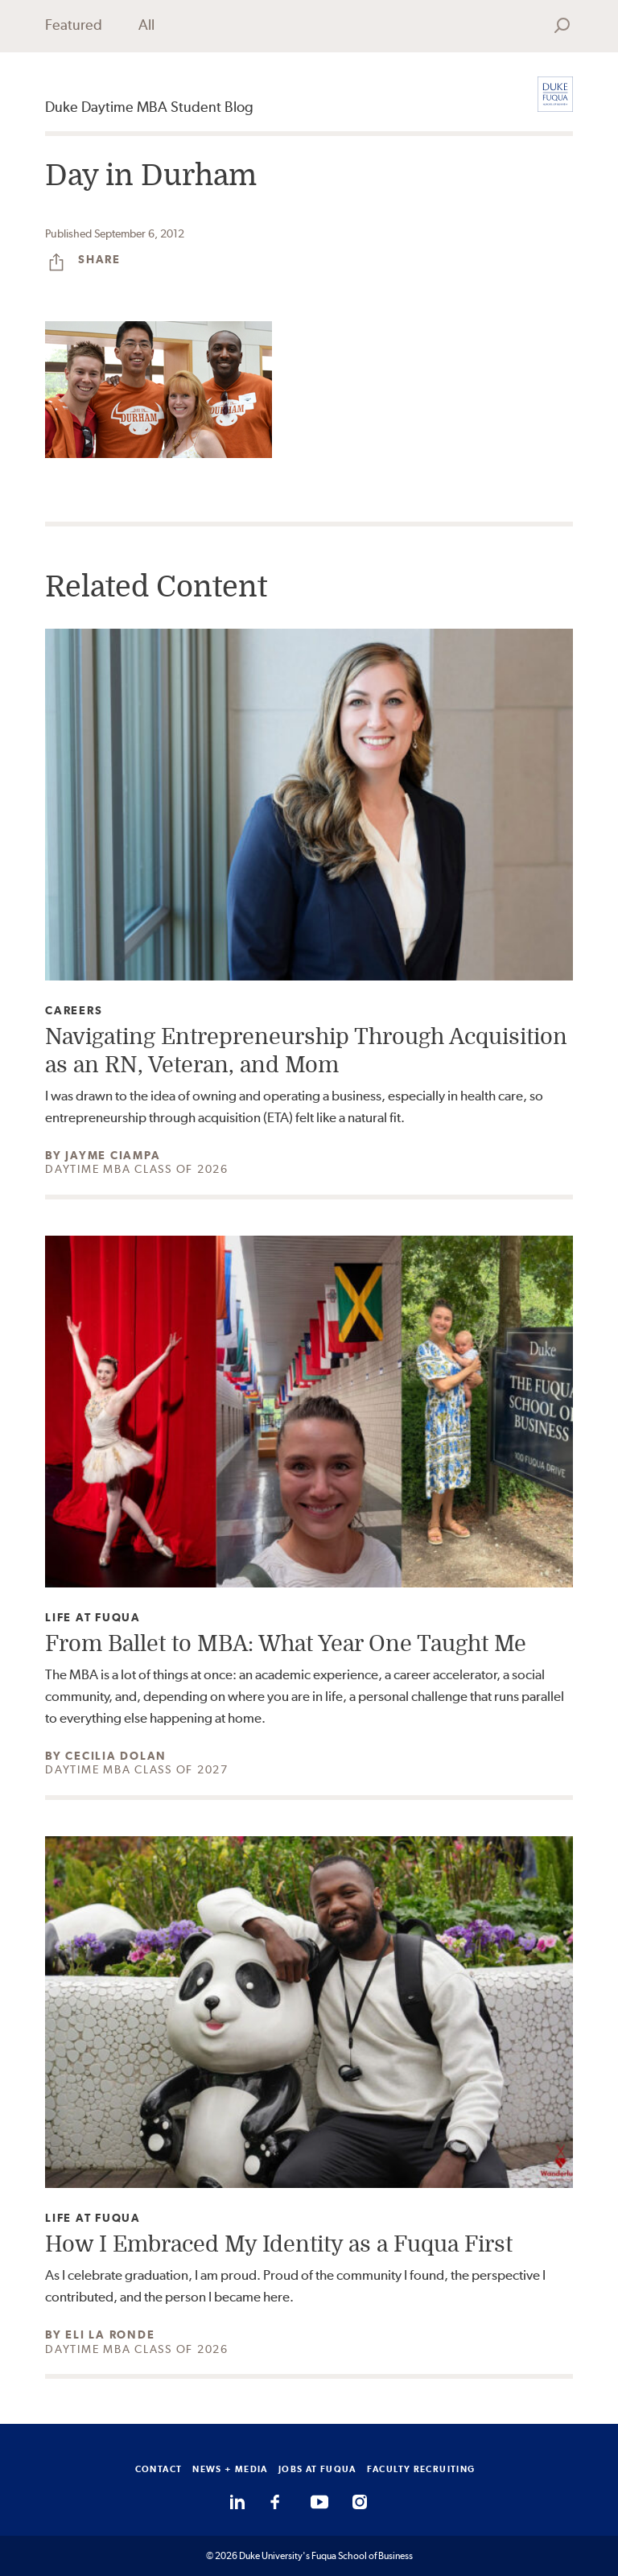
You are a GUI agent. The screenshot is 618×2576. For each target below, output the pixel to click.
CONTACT (159, 2469)
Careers (73, 1011)
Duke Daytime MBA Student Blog (149, 106)
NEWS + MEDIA (230, 2469)
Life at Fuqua (93, 1618)
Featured (73, 24)
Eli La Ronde (109, 2334)
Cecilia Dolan (116, 1755)
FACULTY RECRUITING (421, 2469)
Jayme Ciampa (112, 1155)
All (146, 24)
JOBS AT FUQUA (317, 2469)
